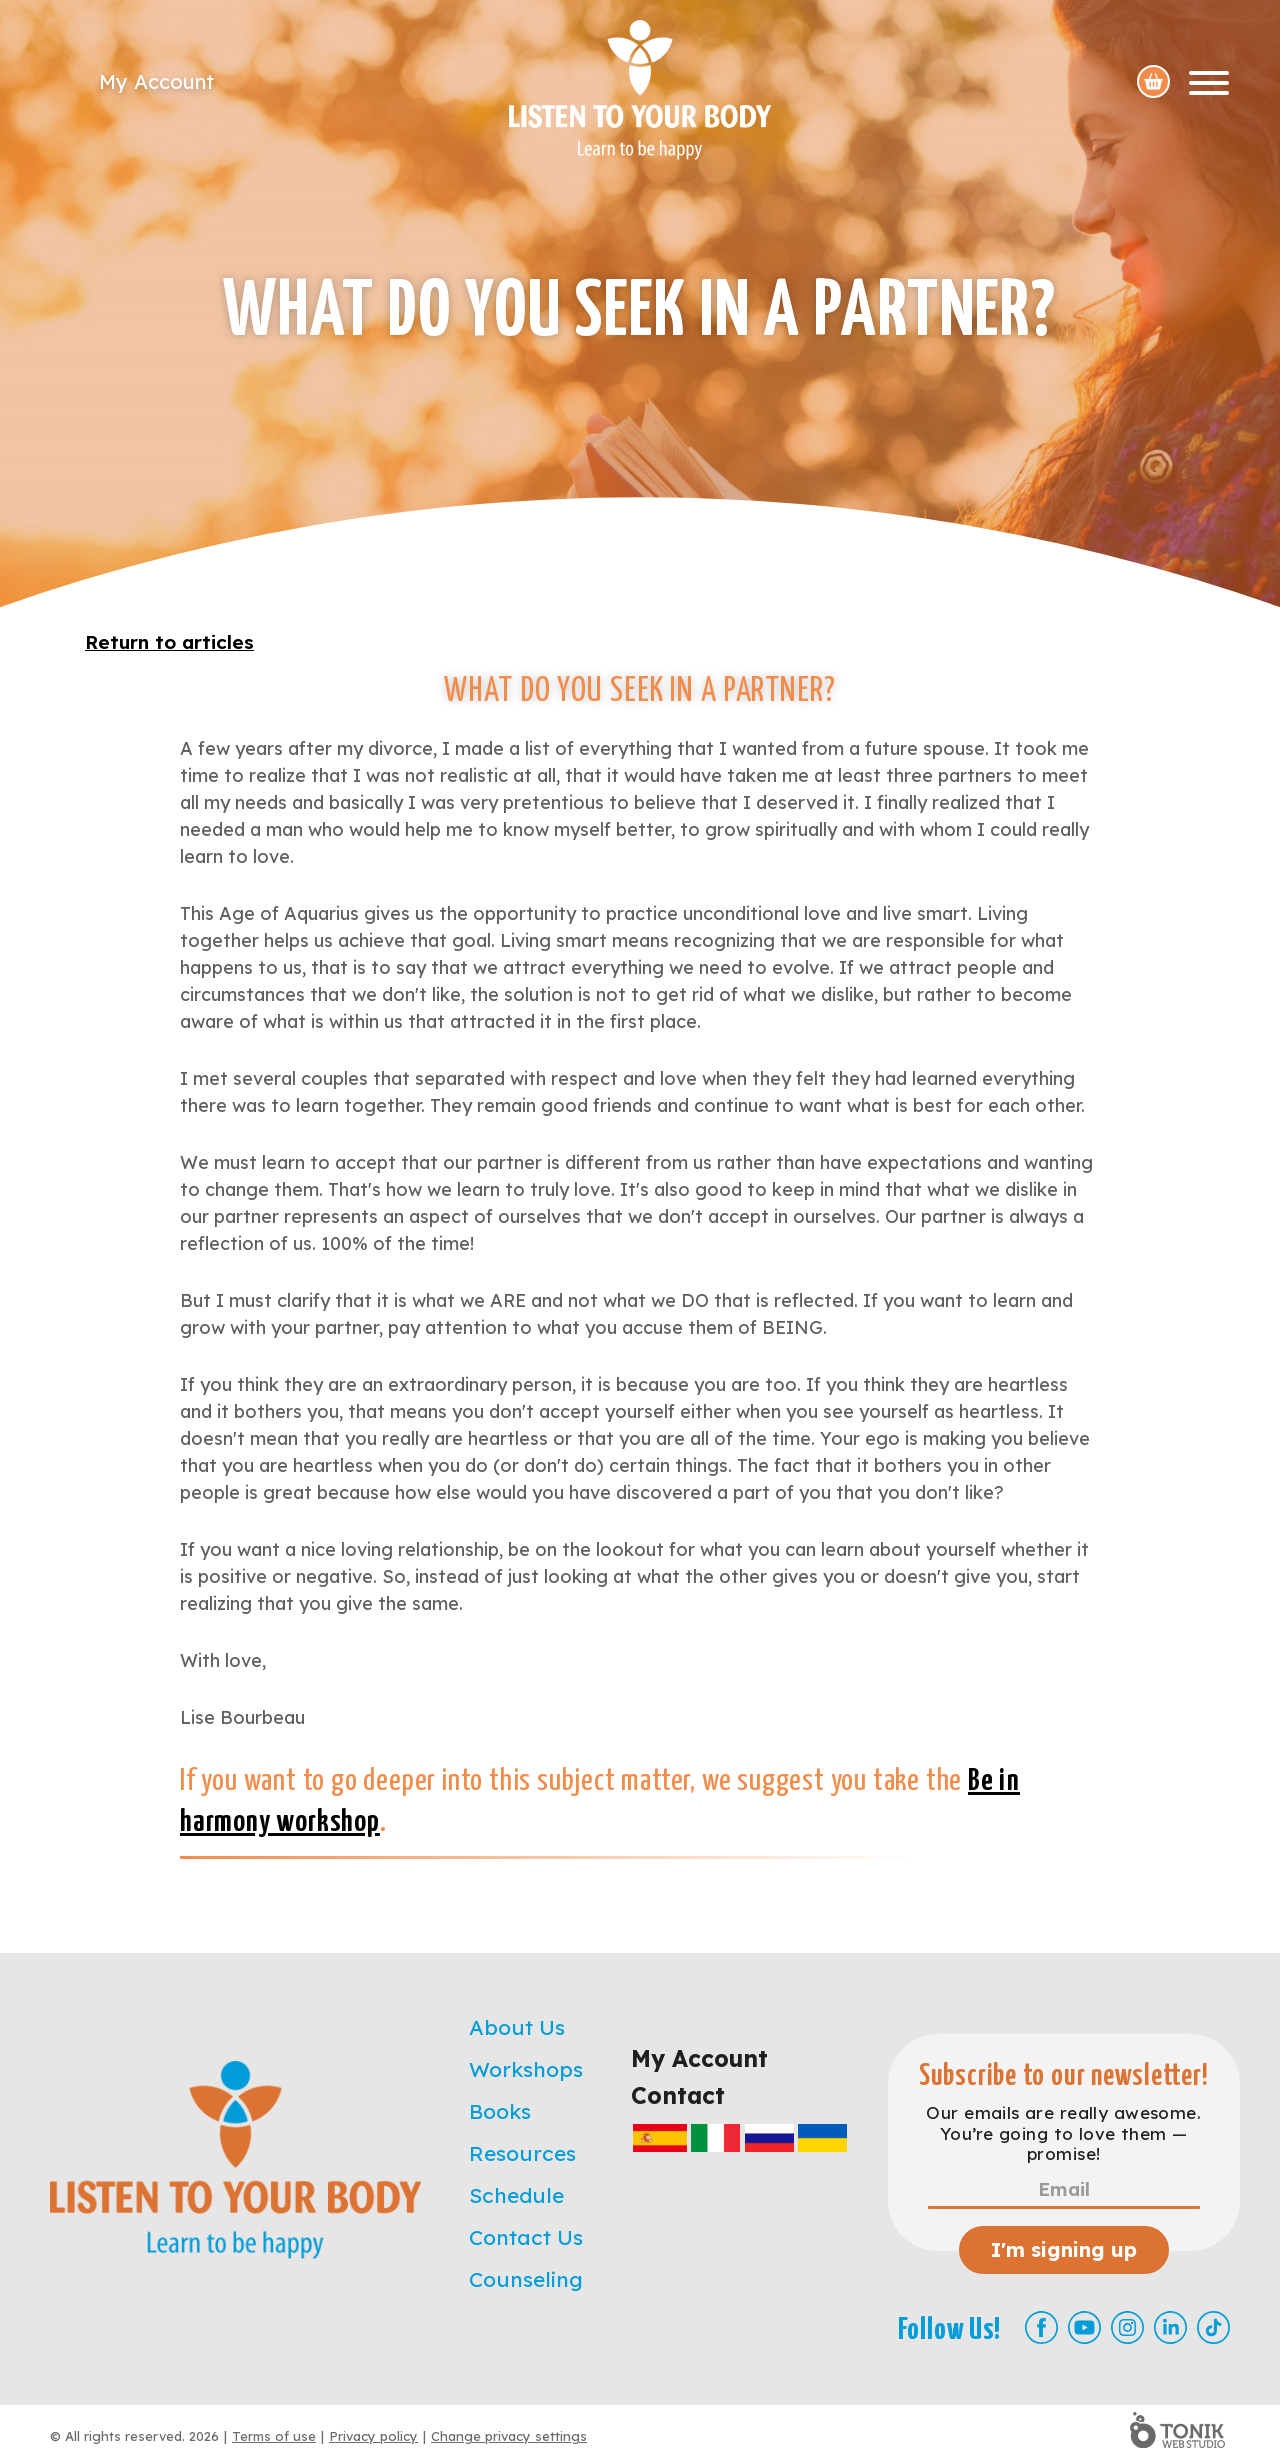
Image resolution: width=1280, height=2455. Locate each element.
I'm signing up (1064, 2249)
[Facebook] (1041, 2327)
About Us (517, 2027)
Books (500, 2111)
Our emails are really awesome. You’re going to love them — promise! (1063, 2133)
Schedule (516, 2195)
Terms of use (274, 2436)
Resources (522, 2153)
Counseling (526, 2279)
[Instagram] (1127, 2327)
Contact (678, 2095)
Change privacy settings (509, 2436)
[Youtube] (1084, 2327)
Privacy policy (373, 2436)
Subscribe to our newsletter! (1064, 2076)
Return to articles (169, 642)
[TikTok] (1213, 2327)
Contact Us (526, 2237)
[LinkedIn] (1170, 2327)
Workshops (526, 2069)
